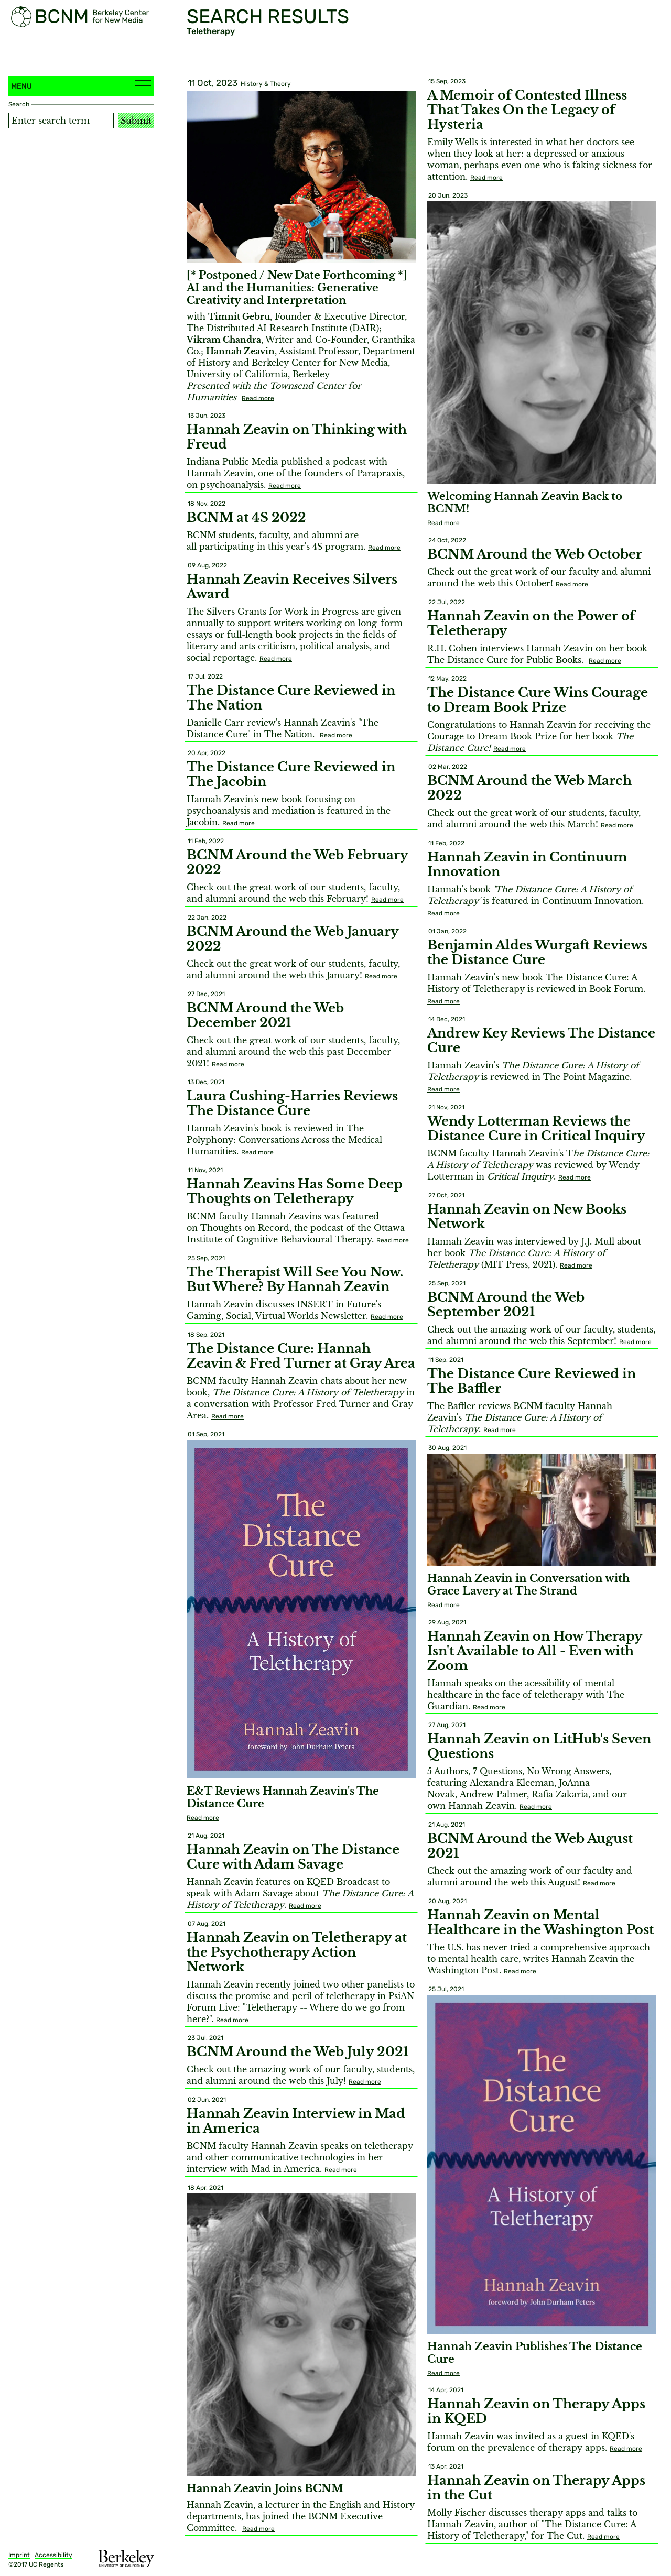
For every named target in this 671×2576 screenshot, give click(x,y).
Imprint (19, 2555)
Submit (136, 120)
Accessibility (53, 2555)
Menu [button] (81, 85)
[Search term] (61, 120)
